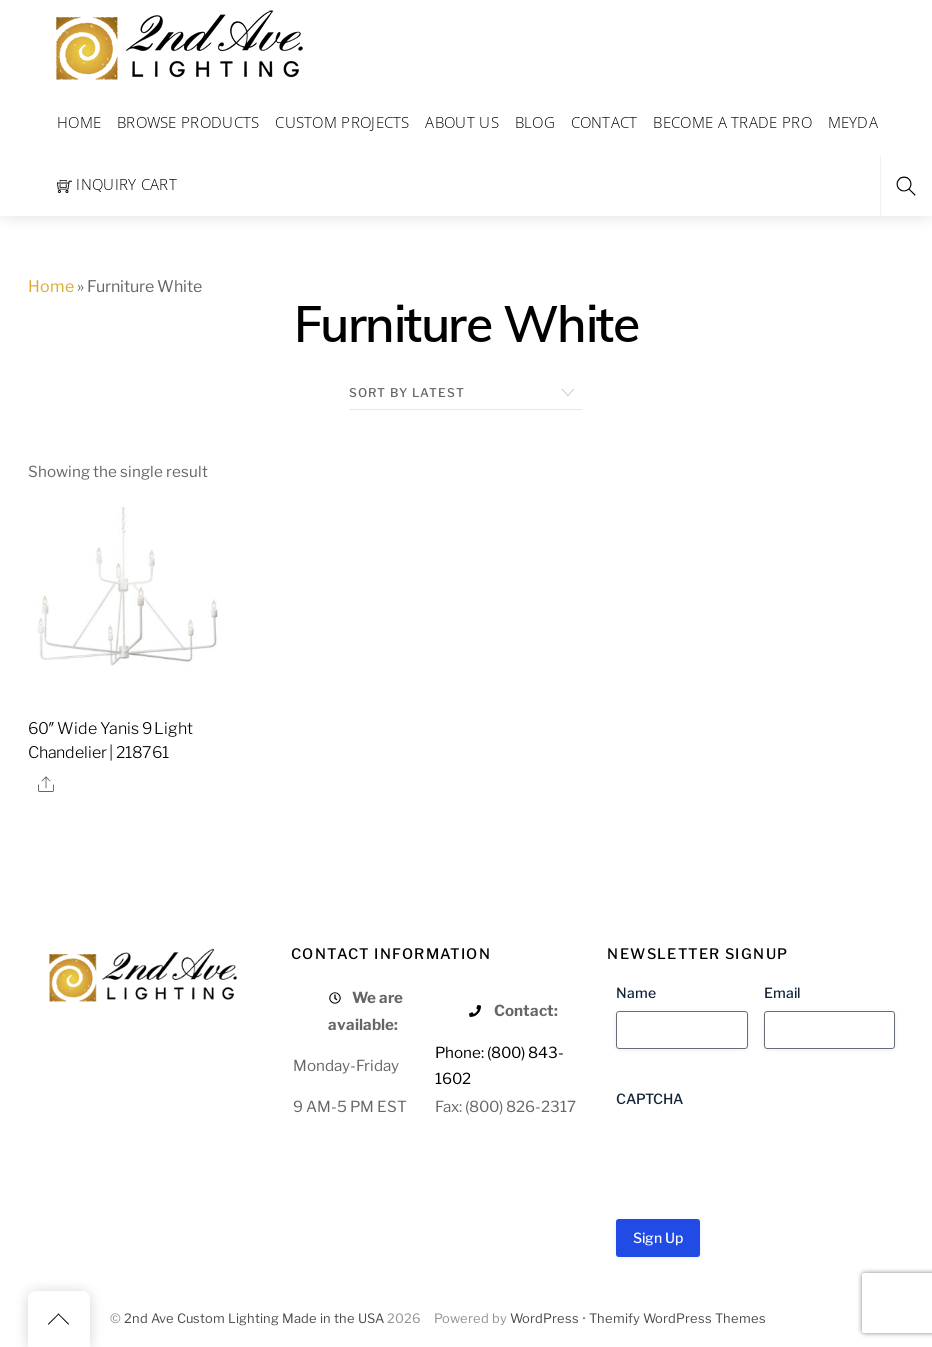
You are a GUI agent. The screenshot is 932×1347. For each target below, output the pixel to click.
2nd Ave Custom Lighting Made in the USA (254, 1318)
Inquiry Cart (117, 184)
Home (79, 122)
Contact (604, 122)
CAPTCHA (649, 1098)
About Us (461, 122)
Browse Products (188, 122)
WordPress (544, 1318)
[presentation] (768, 1156)
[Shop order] (465, 393)
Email (782, 992)
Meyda (853, 122)
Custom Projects (342, 122)
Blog (535, 122)
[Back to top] (59, 1319)
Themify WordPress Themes (677, 1318)
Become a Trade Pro (732, 122)
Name (636, 992)
